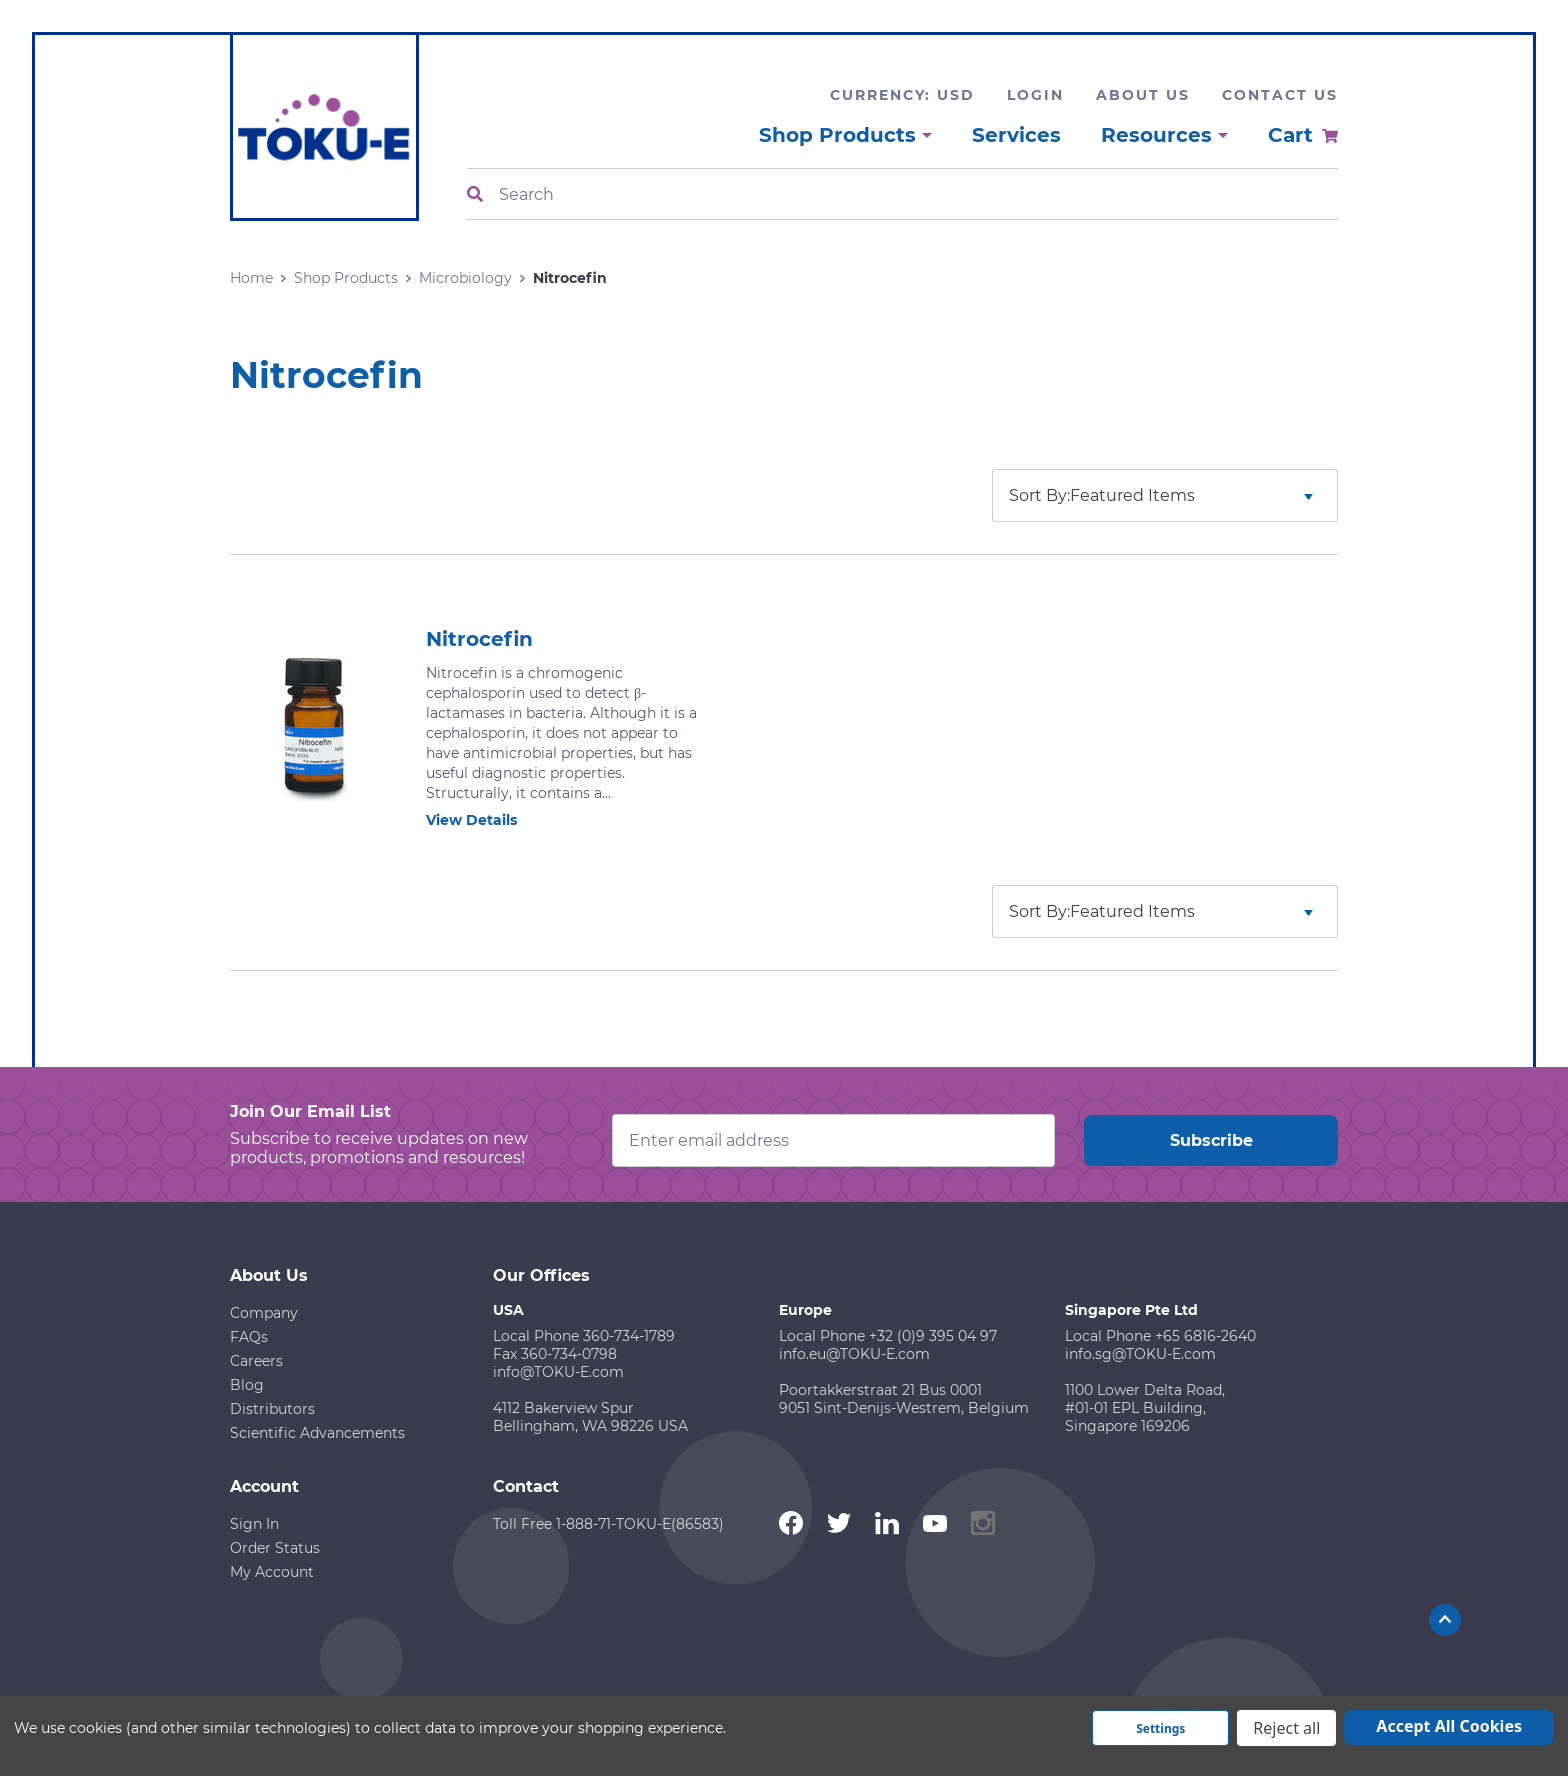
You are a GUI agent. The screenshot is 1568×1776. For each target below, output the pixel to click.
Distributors (272, 1409)
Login (1035, 95)
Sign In (254, 1524)
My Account (272, 1572)
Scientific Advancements (317, 1433)
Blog (247, 1385)
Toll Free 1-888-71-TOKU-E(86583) (608, 1524)
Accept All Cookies (1449, 1726)
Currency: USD (902, 95)
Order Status (275, 1548)
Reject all (1286, 1728)
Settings (1160, 1728)
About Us (1143, 95)
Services (1016, 135)
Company (264, 1313)
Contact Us (1280, 95)
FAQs (249, 1337)
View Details (483, 820)
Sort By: (1039, 495)
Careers (256, 1361)
